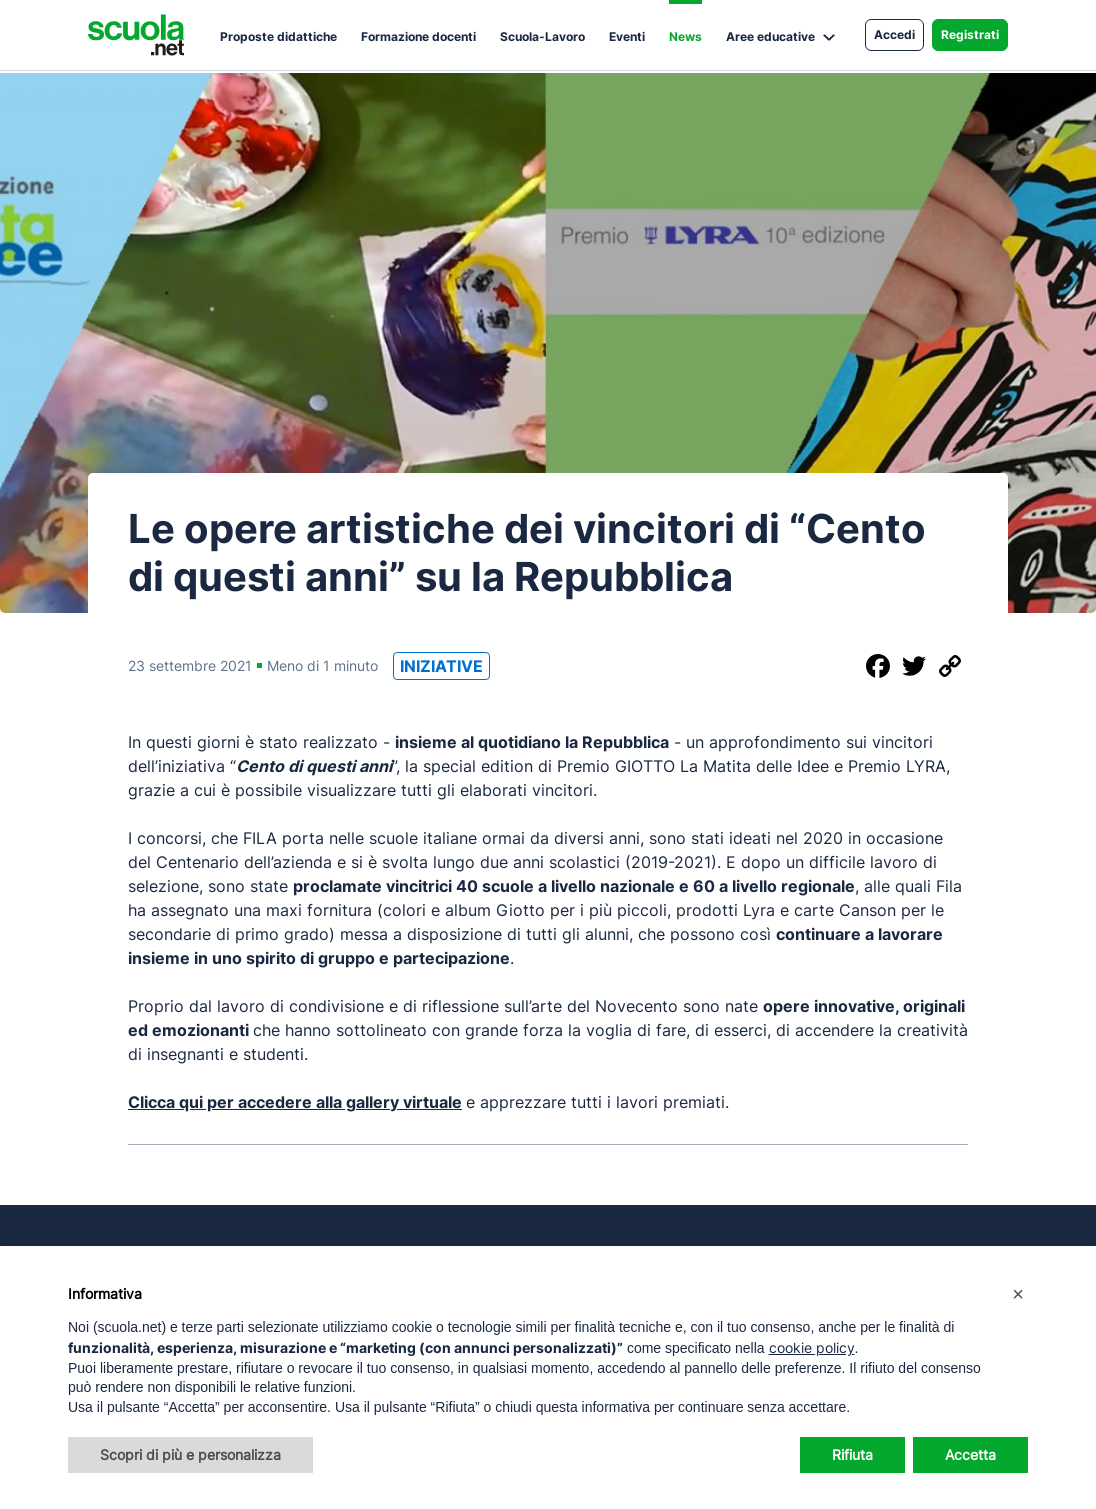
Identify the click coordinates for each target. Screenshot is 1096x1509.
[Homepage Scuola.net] (136, 35)
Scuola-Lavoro (542, 36)
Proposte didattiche (278, 36)
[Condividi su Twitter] (914, 666)
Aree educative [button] (770, 36)
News (685, 36)
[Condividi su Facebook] (878, 666)
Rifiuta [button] (852, 1454)
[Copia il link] (950, 666)
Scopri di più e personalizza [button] (190, 1454)
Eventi (627, 36)
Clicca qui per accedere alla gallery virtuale (295, 1102)
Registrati (970, 34)
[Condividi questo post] (842, 666)
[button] (1018, 1294)
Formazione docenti (418, 36)
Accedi (894, 34)
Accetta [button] (970, 1454)
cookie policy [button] (812, 1347)
